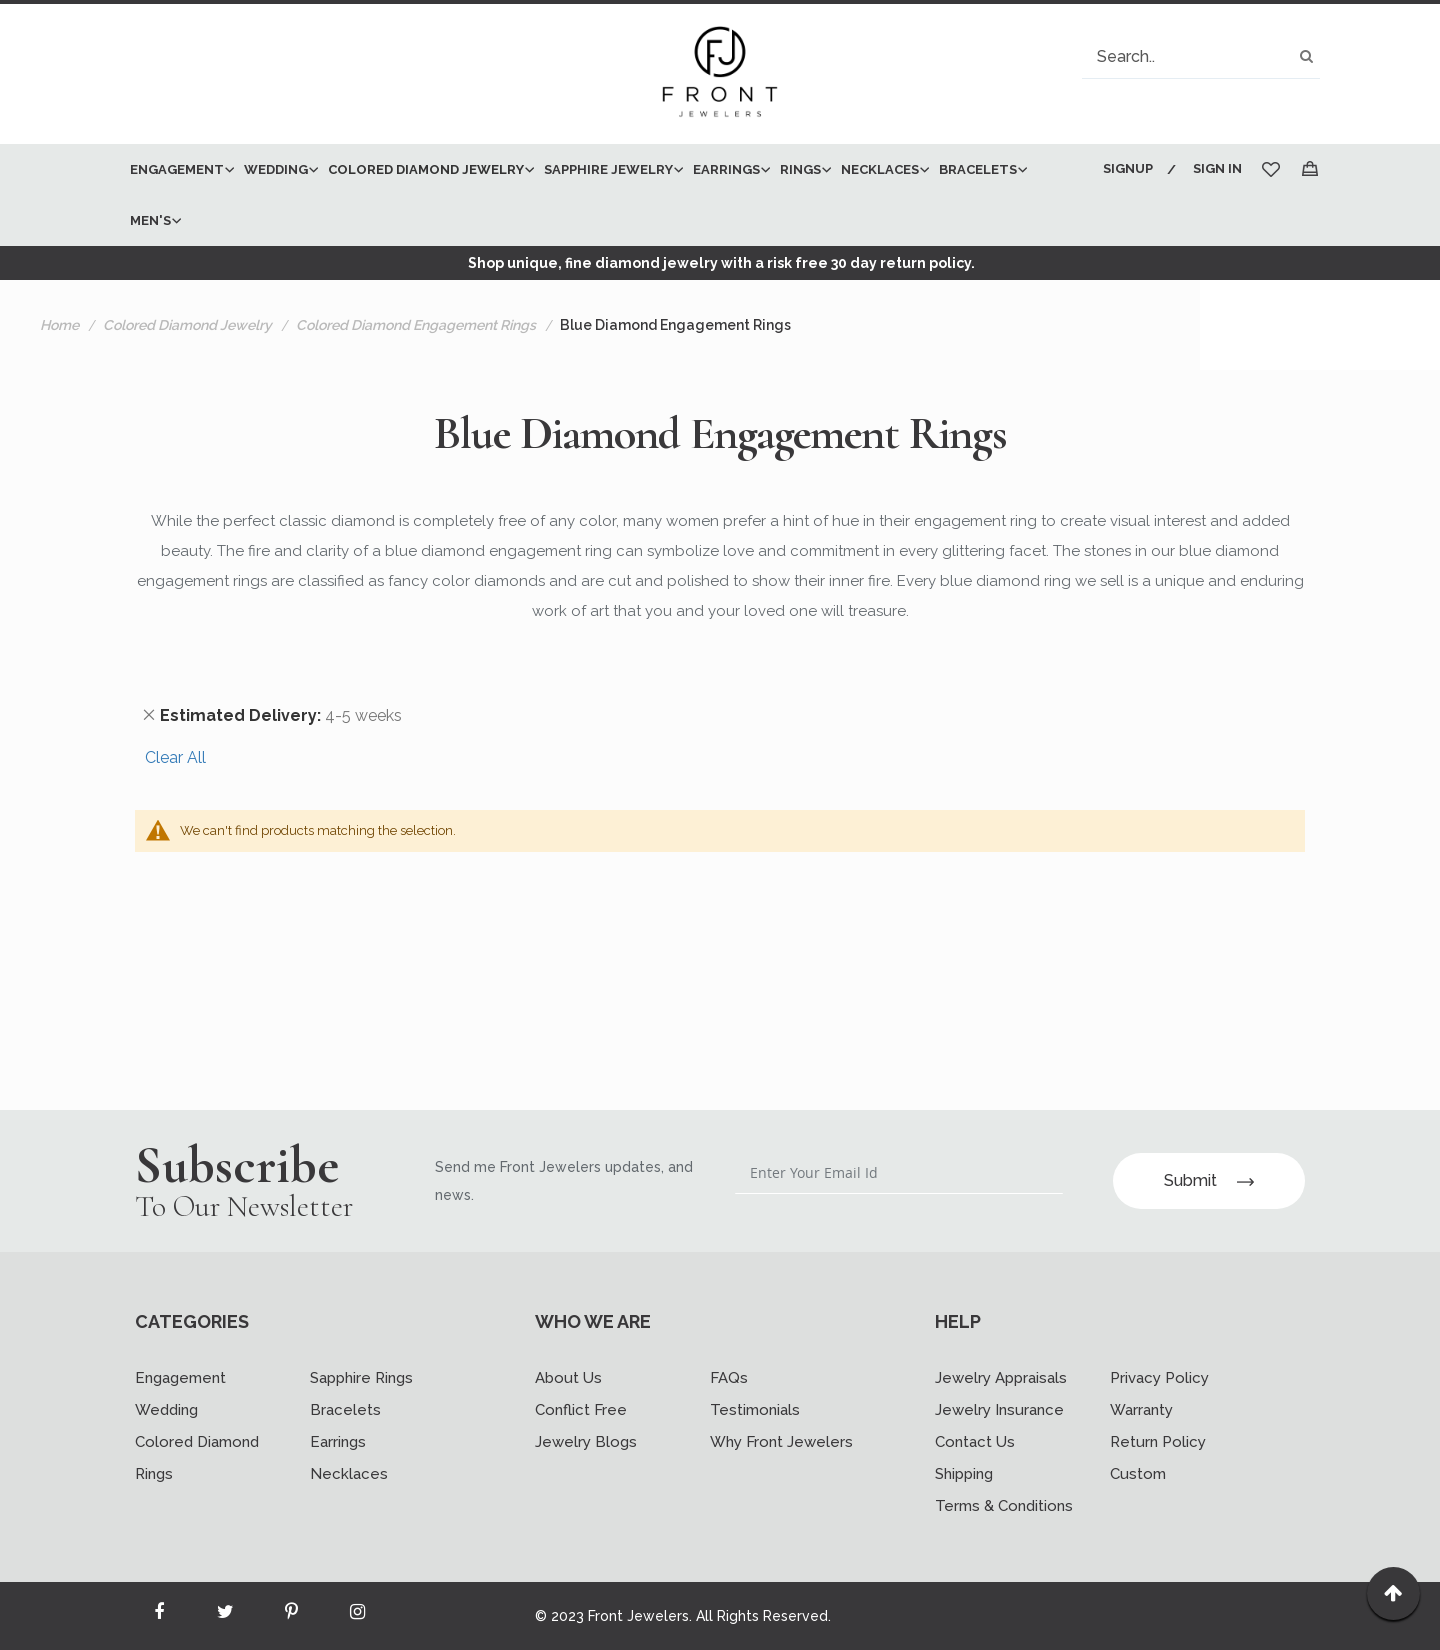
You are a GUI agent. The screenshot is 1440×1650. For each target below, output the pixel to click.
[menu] (602, 195)
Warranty (1141, 1410)
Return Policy (1158, 1442)
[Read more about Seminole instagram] (357, 1616)
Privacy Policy (1159, 1378)
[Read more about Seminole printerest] (291, 1616)
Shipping (964, 1474)
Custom (1138, 1474)
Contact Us (975, 1442)
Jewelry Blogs (586, 1442)
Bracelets (345, 1410)
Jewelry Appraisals (1001, 1378)
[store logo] (720, 74)
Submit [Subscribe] (1209, 1180)
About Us (568, 1378)
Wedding (166, 1410)
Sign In (1217, 168)
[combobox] (1201, 56)
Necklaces (349, 1474)
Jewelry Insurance (999, 1410)
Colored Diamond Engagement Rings (416, 325)
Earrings (338, 1442)
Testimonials (755, 1410)
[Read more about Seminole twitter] (225, 1616)
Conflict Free (581, 1410)
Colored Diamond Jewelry (187, 325)
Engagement (180, 1378)
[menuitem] (177, 169)
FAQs (729, 1378)
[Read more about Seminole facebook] (159, 1616)
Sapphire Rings (361, 1378)
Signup (1128, 168)
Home (59, 325)
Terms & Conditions (1004, 1506)
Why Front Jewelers (781, 1442)
